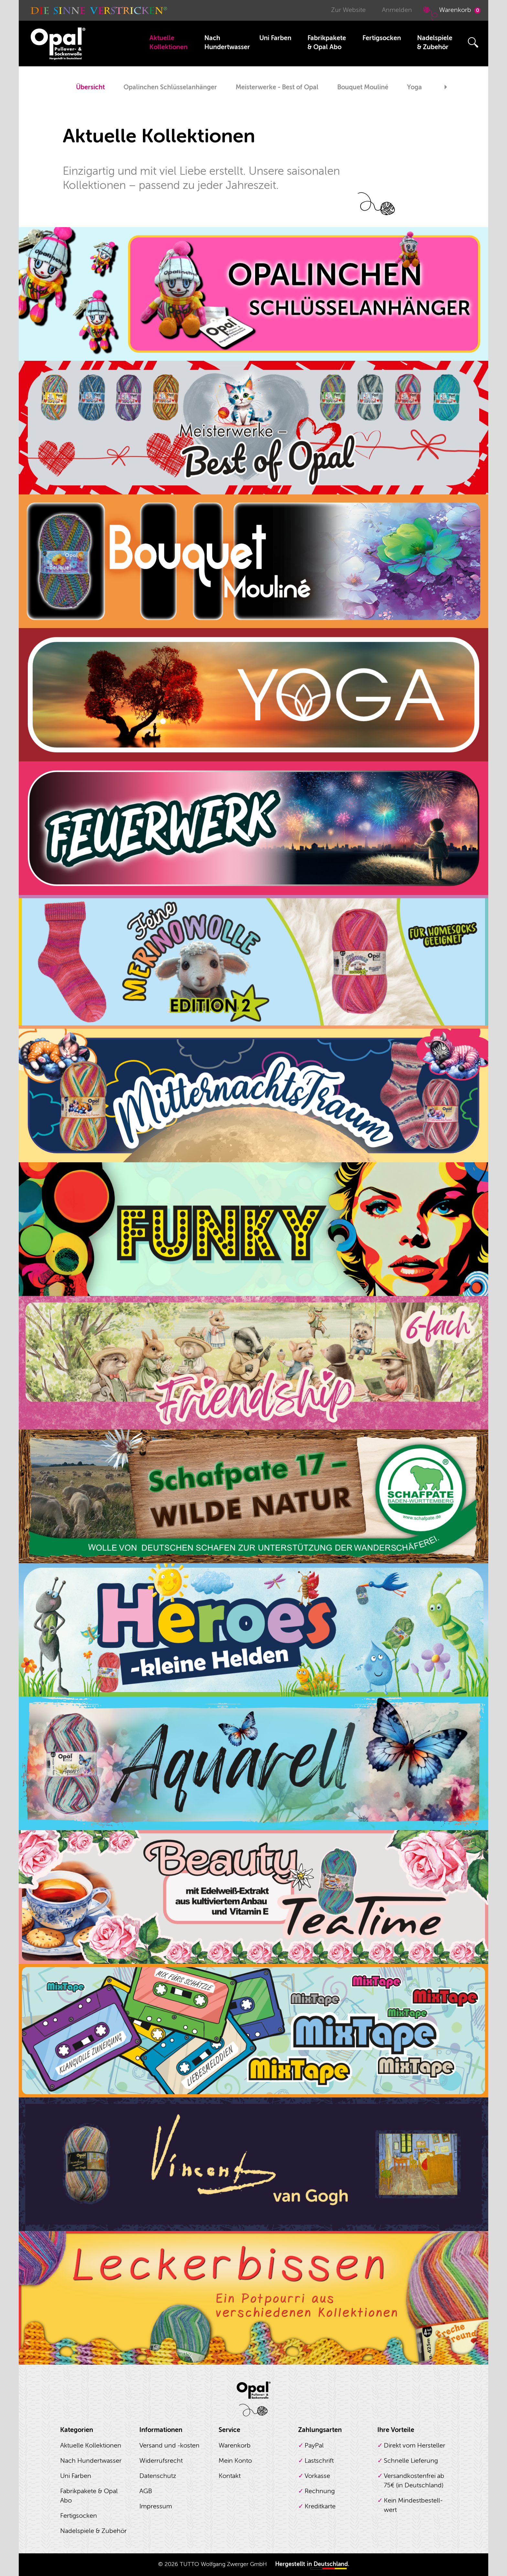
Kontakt (230, 2476)
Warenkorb (451, 13)
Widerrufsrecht (161, 2460)
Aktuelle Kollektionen (168, 42)
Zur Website (348, 10)
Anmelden (397, 10)
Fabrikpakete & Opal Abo (326, 42)
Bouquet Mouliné (362, 87)
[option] (90, 88)
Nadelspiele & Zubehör (434, 42)
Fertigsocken (381, 38)
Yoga (414, 87)
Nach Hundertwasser (227, 42)
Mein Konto (235, 2460)
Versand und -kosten (169, 2445)
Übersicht (90, 87)
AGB (145, 2491)
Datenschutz (157, 2476)
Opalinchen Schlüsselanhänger (170, 87)
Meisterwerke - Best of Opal (277, 87)
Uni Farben (275, 38)
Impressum (155, 2506)
